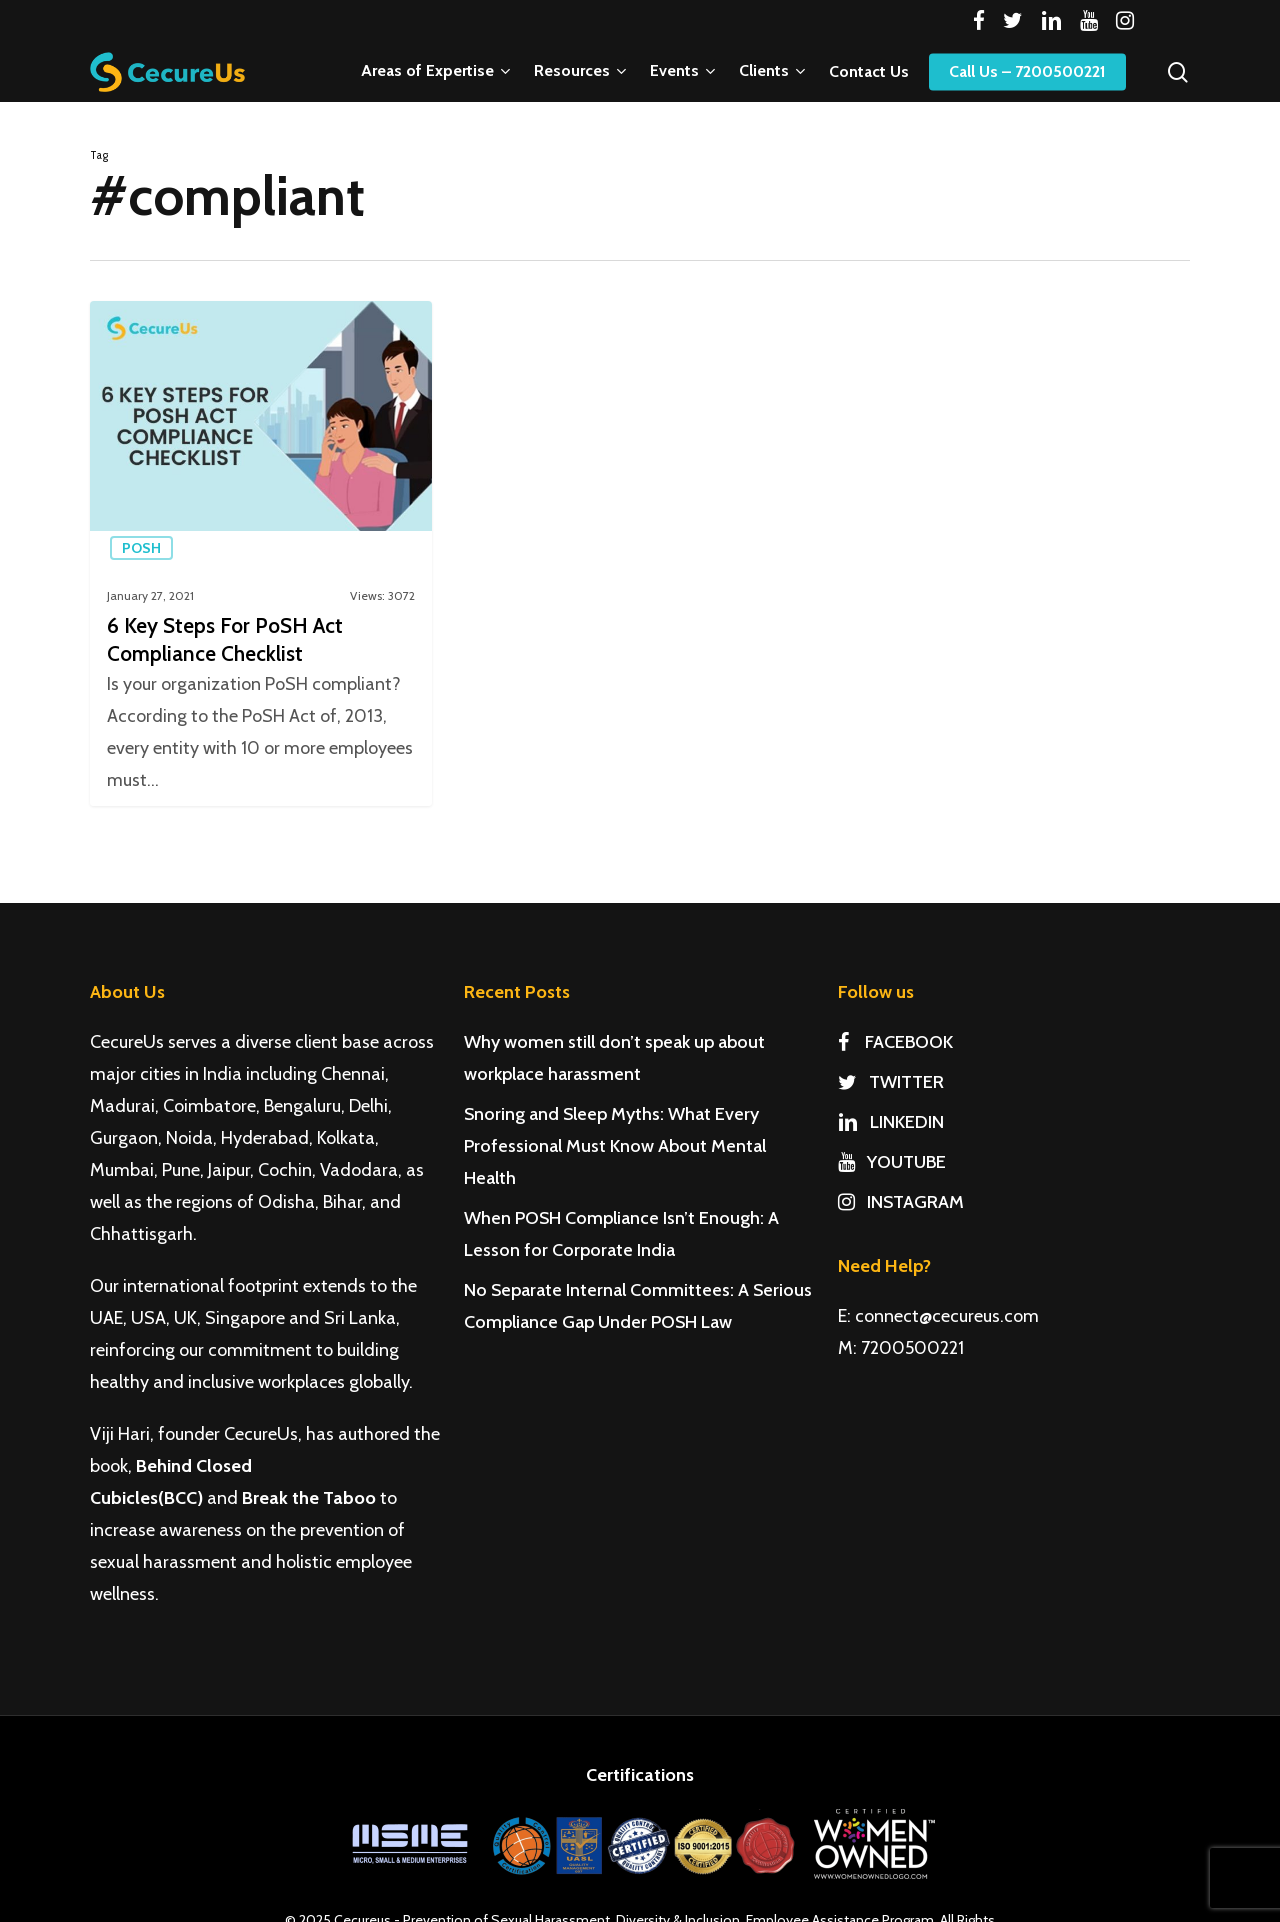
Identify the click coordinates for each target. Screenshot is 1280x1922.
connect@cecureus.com (947, 1316)
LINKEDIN (891, 1122)
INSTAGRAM (901, 1202)
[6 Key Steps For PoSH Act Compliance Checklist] (261, 553)
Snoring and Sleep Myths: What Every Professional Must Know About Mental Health (615, 1146)
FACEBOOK (895, 1042)
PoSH (141, 548)
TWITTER (891, 1082)
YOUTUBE (892, 1162)
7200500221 (912, 1348)
